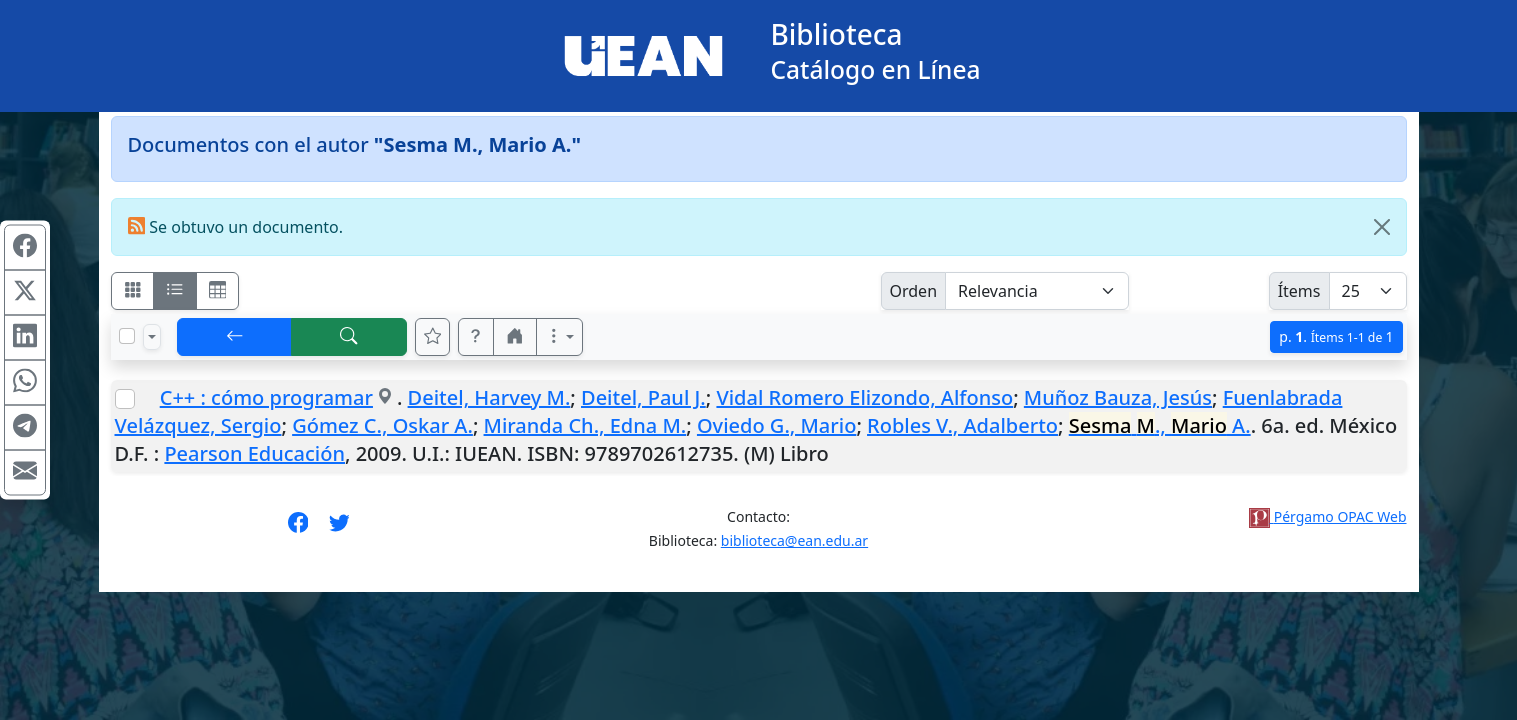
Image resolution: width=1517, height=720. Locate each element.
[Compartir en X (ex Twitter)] (25, 293)
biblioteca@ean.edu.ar (794, 540)
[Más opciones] (560, 337)
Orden (914, 291)
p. (1336, 336)
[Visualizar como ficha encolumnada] (175, 291)
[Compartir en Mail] (25, 473)
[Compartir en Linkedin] (25, 338)
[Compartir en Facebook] (25, 248)
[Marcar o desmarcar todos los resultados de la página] (127, 336)
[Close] (1382, 227)
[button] (476, 337)
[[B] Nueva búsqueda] (349, 337)
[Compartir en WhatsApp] (25, 383)
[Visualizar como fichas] (133, 291)
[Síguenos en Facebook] (298, 529)
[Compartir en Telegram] (25, 428)
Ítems (1299, 291)
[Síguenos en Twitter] (339, 529)
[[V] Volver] (235, 337)
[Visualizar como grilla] (218, 291)
